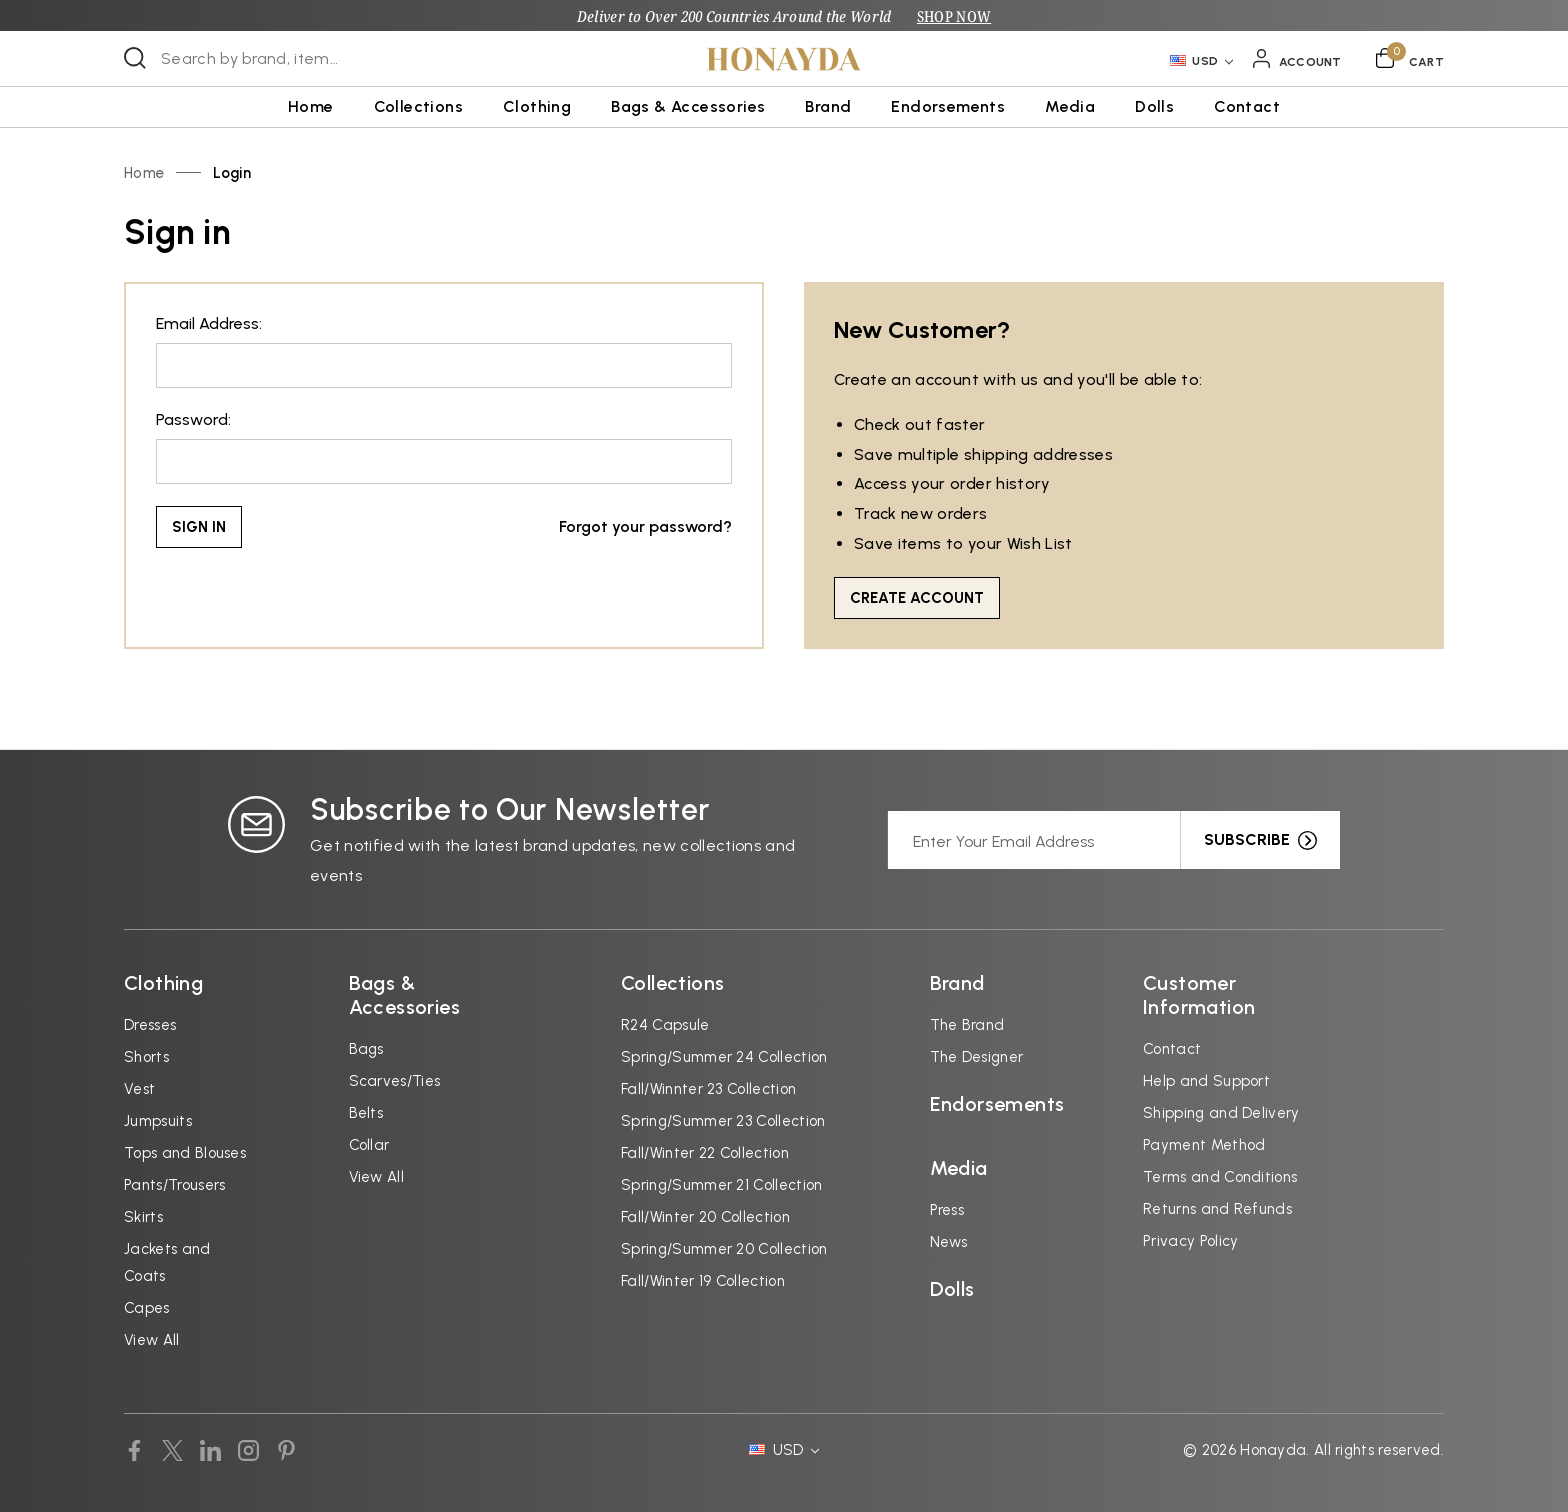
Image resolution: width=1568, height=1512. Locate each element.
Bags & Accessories (688, 106)
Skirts (143, 1217)
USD (1201, 61)
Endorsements (948, 106)
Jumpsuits (158, 1121)
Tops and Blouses (185, 1153)
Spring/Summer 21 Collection (722, 1185)
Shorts (146, 1057)
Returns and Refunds (1217, 1209)
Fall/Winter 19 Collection (703, 1281)
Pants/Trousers (174, 1185)
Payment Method (1204, 1145)
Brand (828, 106)
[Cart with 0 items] (1410, 58)
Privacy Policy (1190, 1241)
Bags (366, 1049)
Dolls (1154, 106)
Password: (193, 419)
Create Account (917, 598)
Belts (366, 1113)
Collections (418, 106)
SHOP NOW (954, 16)
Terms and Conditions (1220, 1177)
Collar (369, 1145)
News (949, 1242)
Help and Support (1206, 1081)
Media (1070, 106)
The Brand (967, 1025)
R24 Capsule (665, 1025)
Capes (147, 1308)
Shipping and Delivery (1221, 1113)
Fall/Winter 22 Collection (705, 1153)
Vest (139, 1089)
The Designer (977, 1057)
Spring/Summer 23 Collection (723, 1121)
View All (152, 1340)
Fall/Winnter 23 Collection (708, 1089)
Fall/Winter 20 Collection (705, 1217)
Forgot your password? (645, 526)
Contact (1247, 106)
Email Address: (209, 323)
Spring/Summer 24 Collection (724, 1057)
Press (947, 1210)
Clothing (537, 106)
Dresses (150, 1025)
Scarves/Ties (395, 1081)
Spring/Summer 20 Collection (724, 1249)
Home (311, 106)
